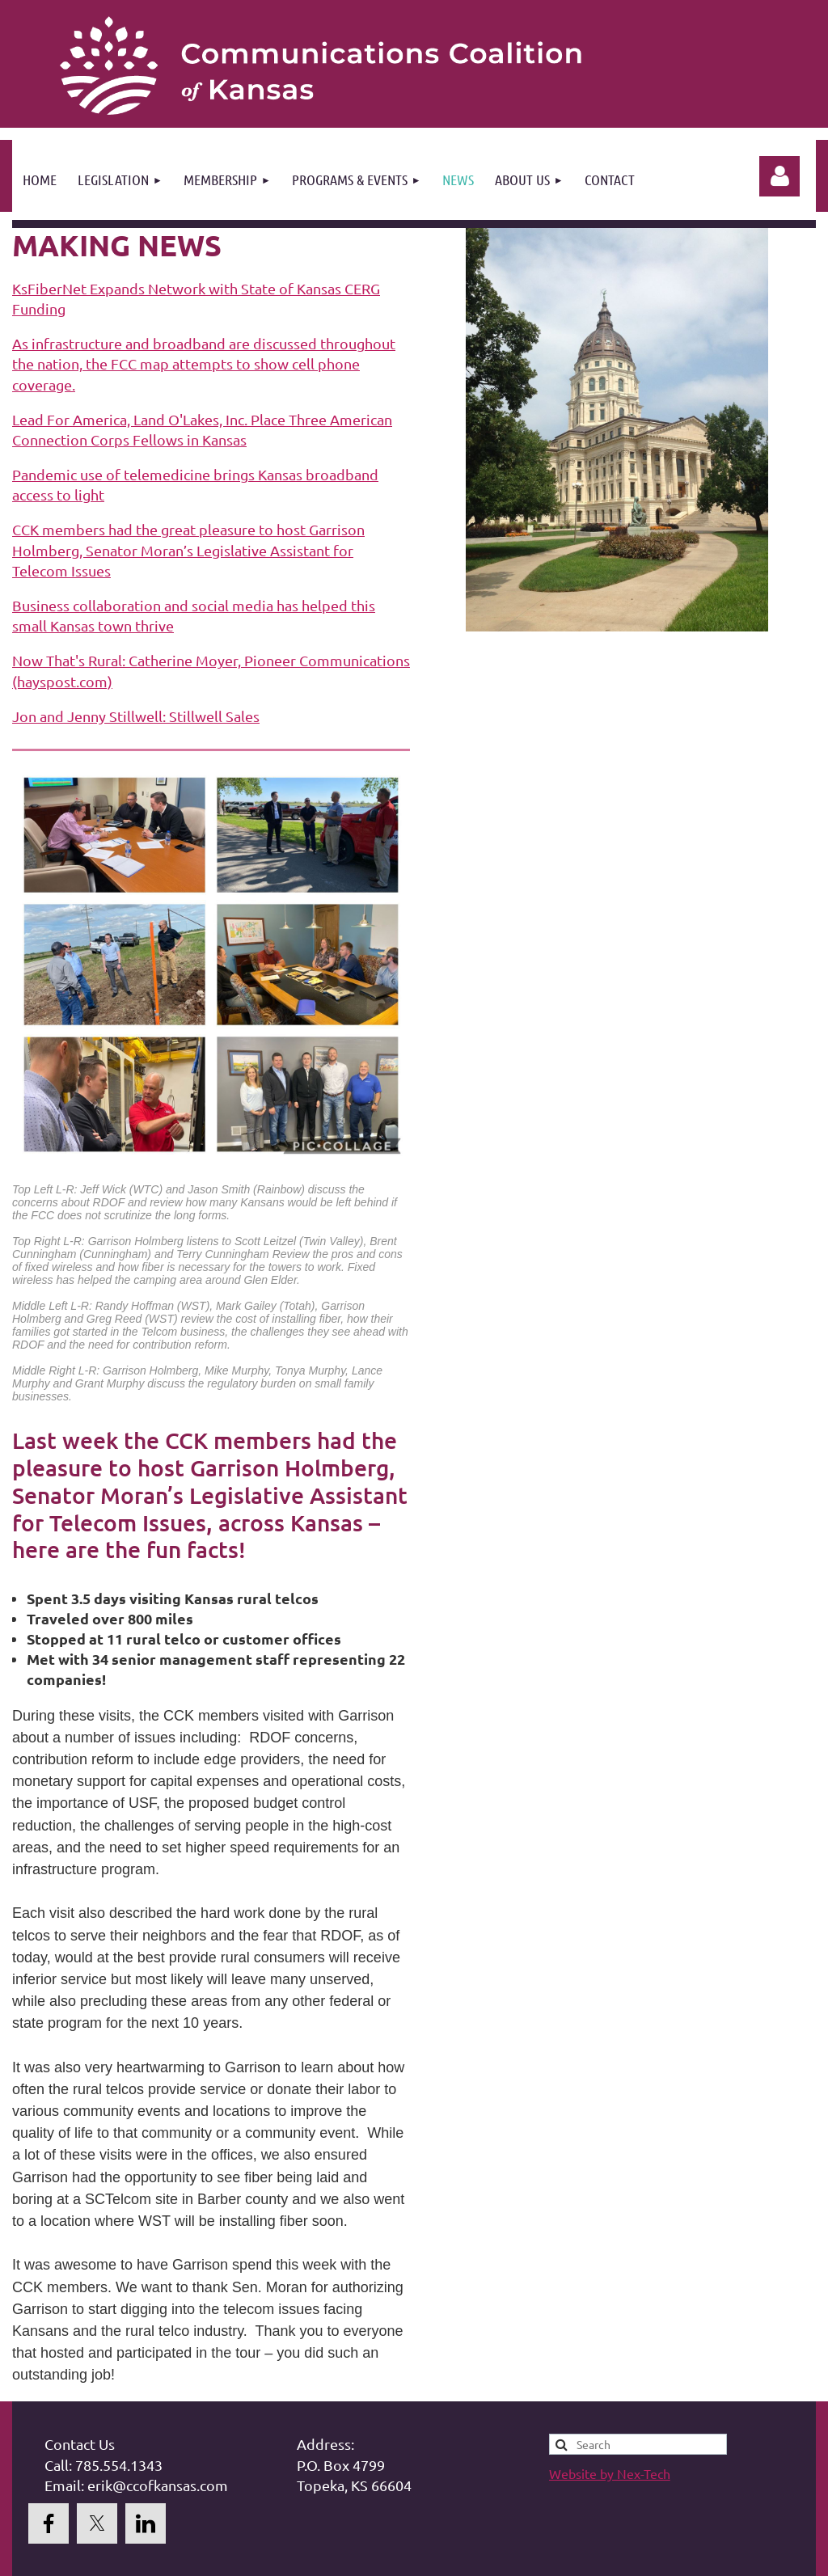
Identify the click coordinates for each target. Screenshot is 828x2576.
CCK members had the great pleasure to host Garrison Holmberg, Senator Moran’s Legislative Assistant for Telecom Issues (188, 549)
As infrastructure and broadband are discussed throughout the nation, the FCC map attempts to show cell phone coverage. (203, 363)
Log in (779, 176)
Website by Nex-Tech (609, 2473)
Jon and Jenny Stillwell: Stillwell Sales (136, 715)
